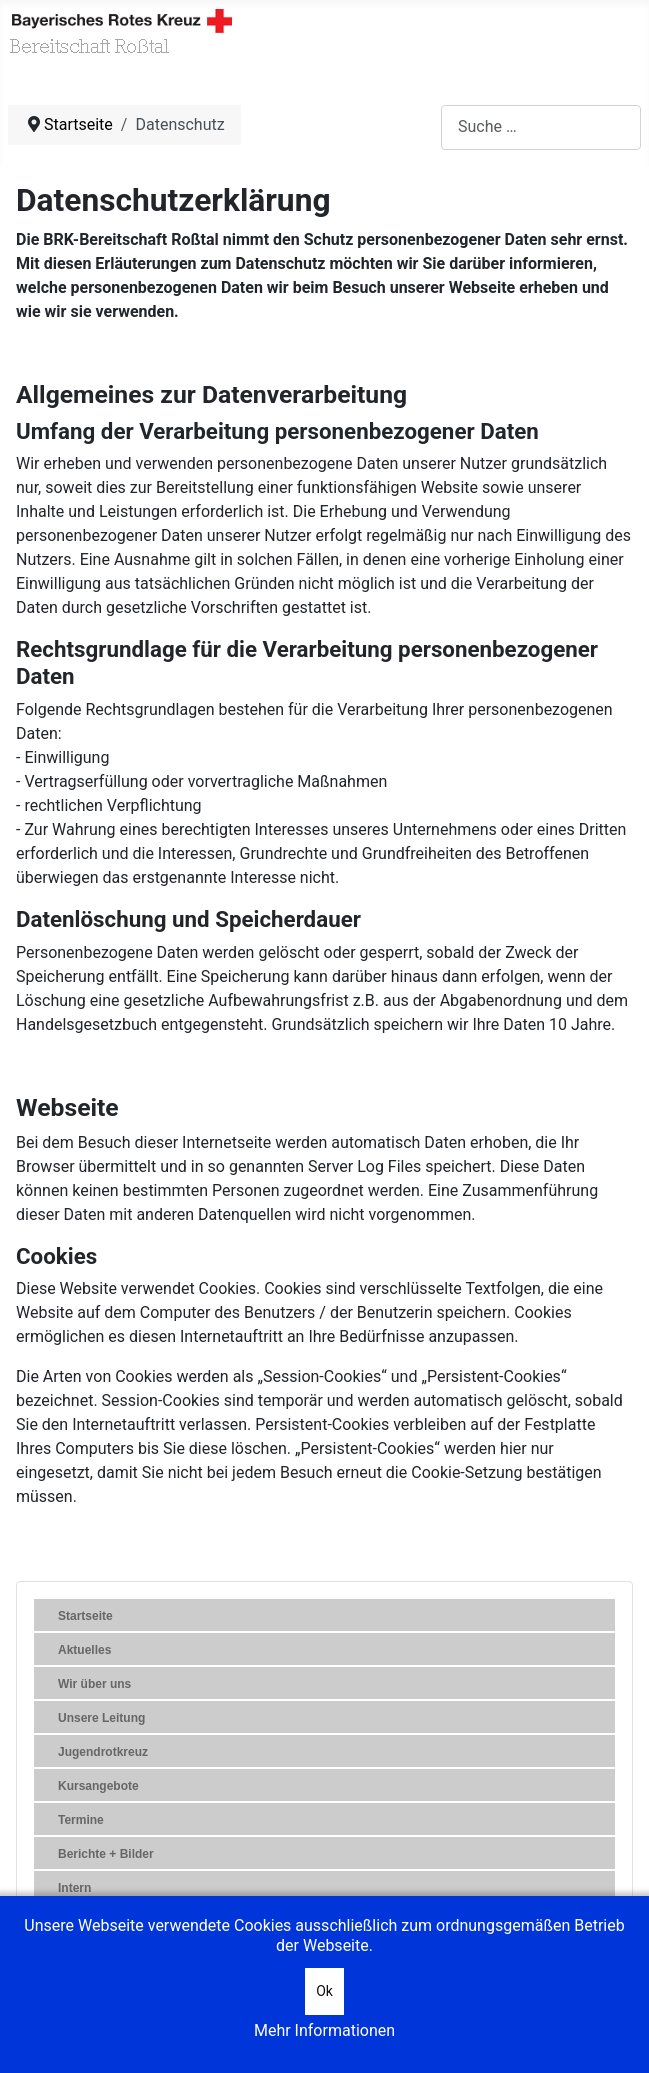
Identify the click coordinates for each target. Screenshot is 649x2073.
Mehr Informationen (324, 2030)
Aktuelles (84, 1650)
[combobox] (541, 127)
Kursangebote (98, 1786)
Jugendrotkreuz (103, 1752)
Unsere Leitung (101, 1718)
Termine (81, 1820)
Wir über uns (94, 1684)
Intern (74, 1888)
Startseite (85, 1616)
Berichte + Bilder (106, 1854)
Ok (324, 1991)
